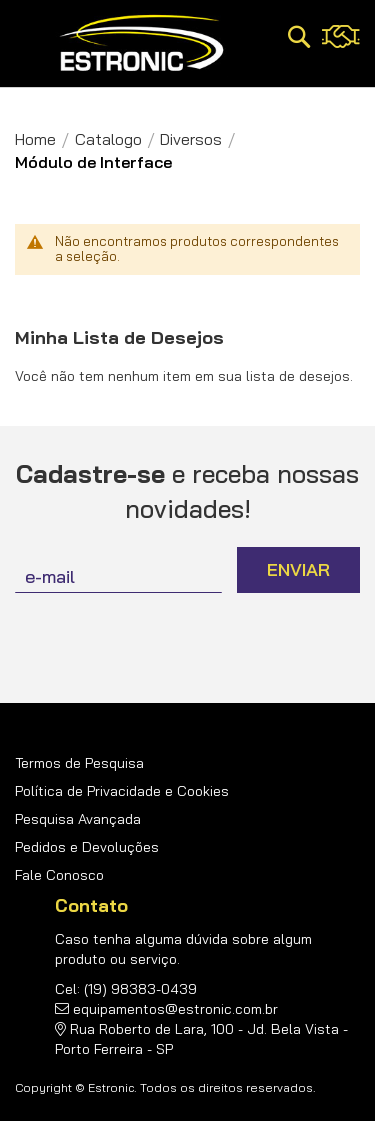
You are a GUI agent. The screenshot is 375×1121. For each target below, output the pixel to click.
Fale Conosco (59, 875)
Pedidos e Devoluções (87, 847)
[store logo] (141, 43)
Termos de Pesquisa (79, 763)
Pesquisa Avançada (78, 819)
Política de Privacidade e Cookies (122, 791)
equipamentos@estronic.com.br (175, 1009)
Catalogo (108, 139)
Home (35, 139)
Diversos (191, 139)
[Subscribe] (298, 570)
